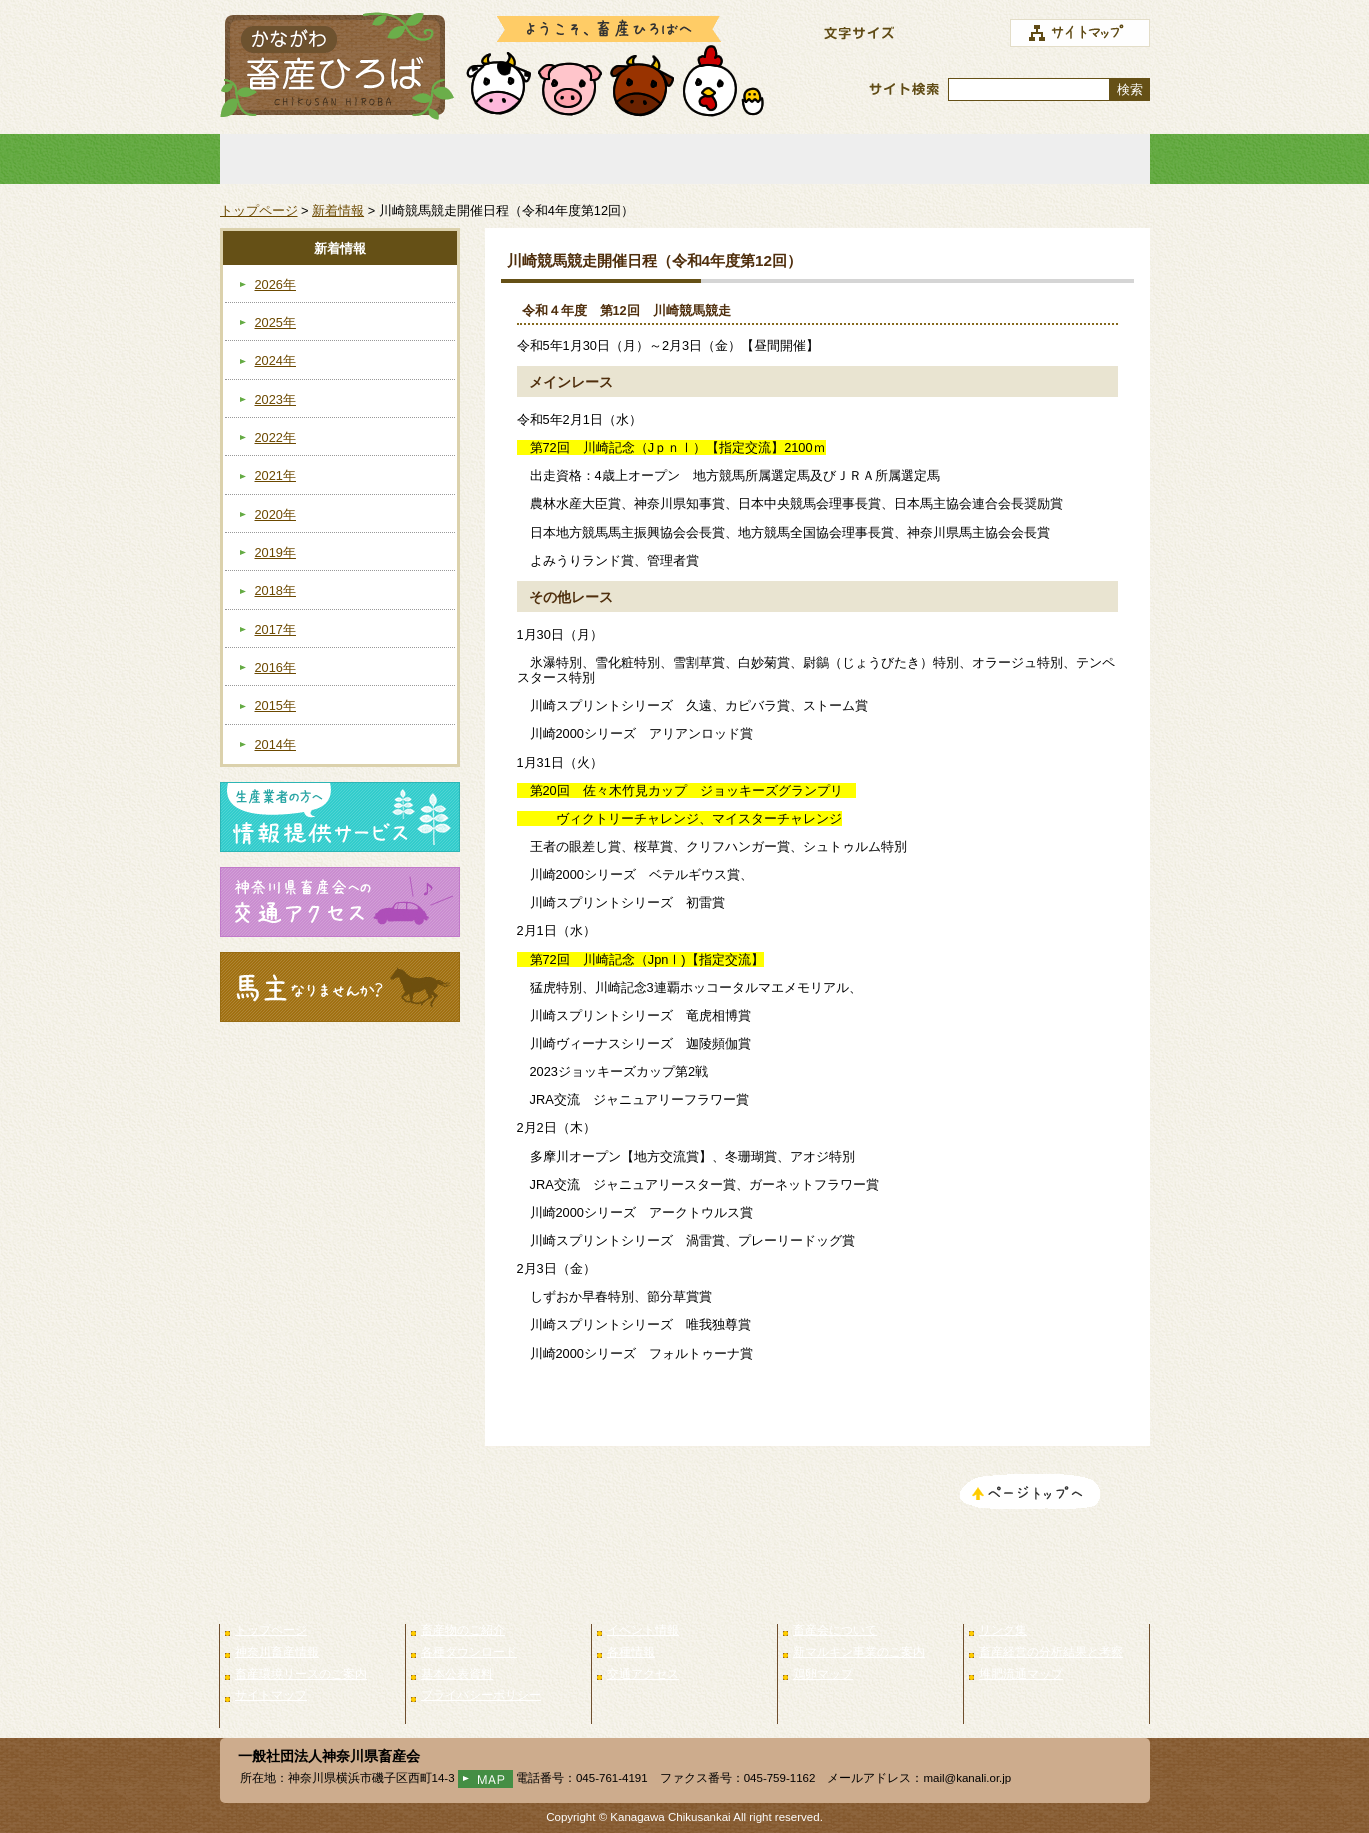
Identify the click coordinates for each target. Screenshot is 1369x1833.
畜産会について (871, 159)
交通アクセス (643, 1674)
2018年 (275, 590)
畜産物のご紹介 (499, 159)
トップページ (313, 159)
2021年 (275, 475)
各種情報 (631, 1652)
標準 (949, 34)
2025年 (275, 322)
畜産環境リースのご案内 (301, 1674)
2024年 (275, 360)
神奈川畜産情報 (277, 1652)
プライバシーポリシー (481, 1695)
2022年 (275, 437)
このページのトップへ (1030, 1494)
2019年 (275, 552)
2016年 (275, 667)
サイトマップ (271, 1695)
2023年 (275, 399)
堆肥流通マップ (1021, 1674)
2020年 (275, 514)
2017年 (275, 629)
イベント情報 (685, 159)
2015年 (275, 705)
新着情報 (338, 210)
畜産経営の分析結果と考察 (1051, 1652)
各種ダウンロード (469, 1652)
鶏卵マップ (823, 1674)
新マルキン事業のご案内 (859, 1652)
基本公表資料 (457, 1674)
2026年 (275, 284)
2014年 (275, 744)
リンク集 (1057, 159)
